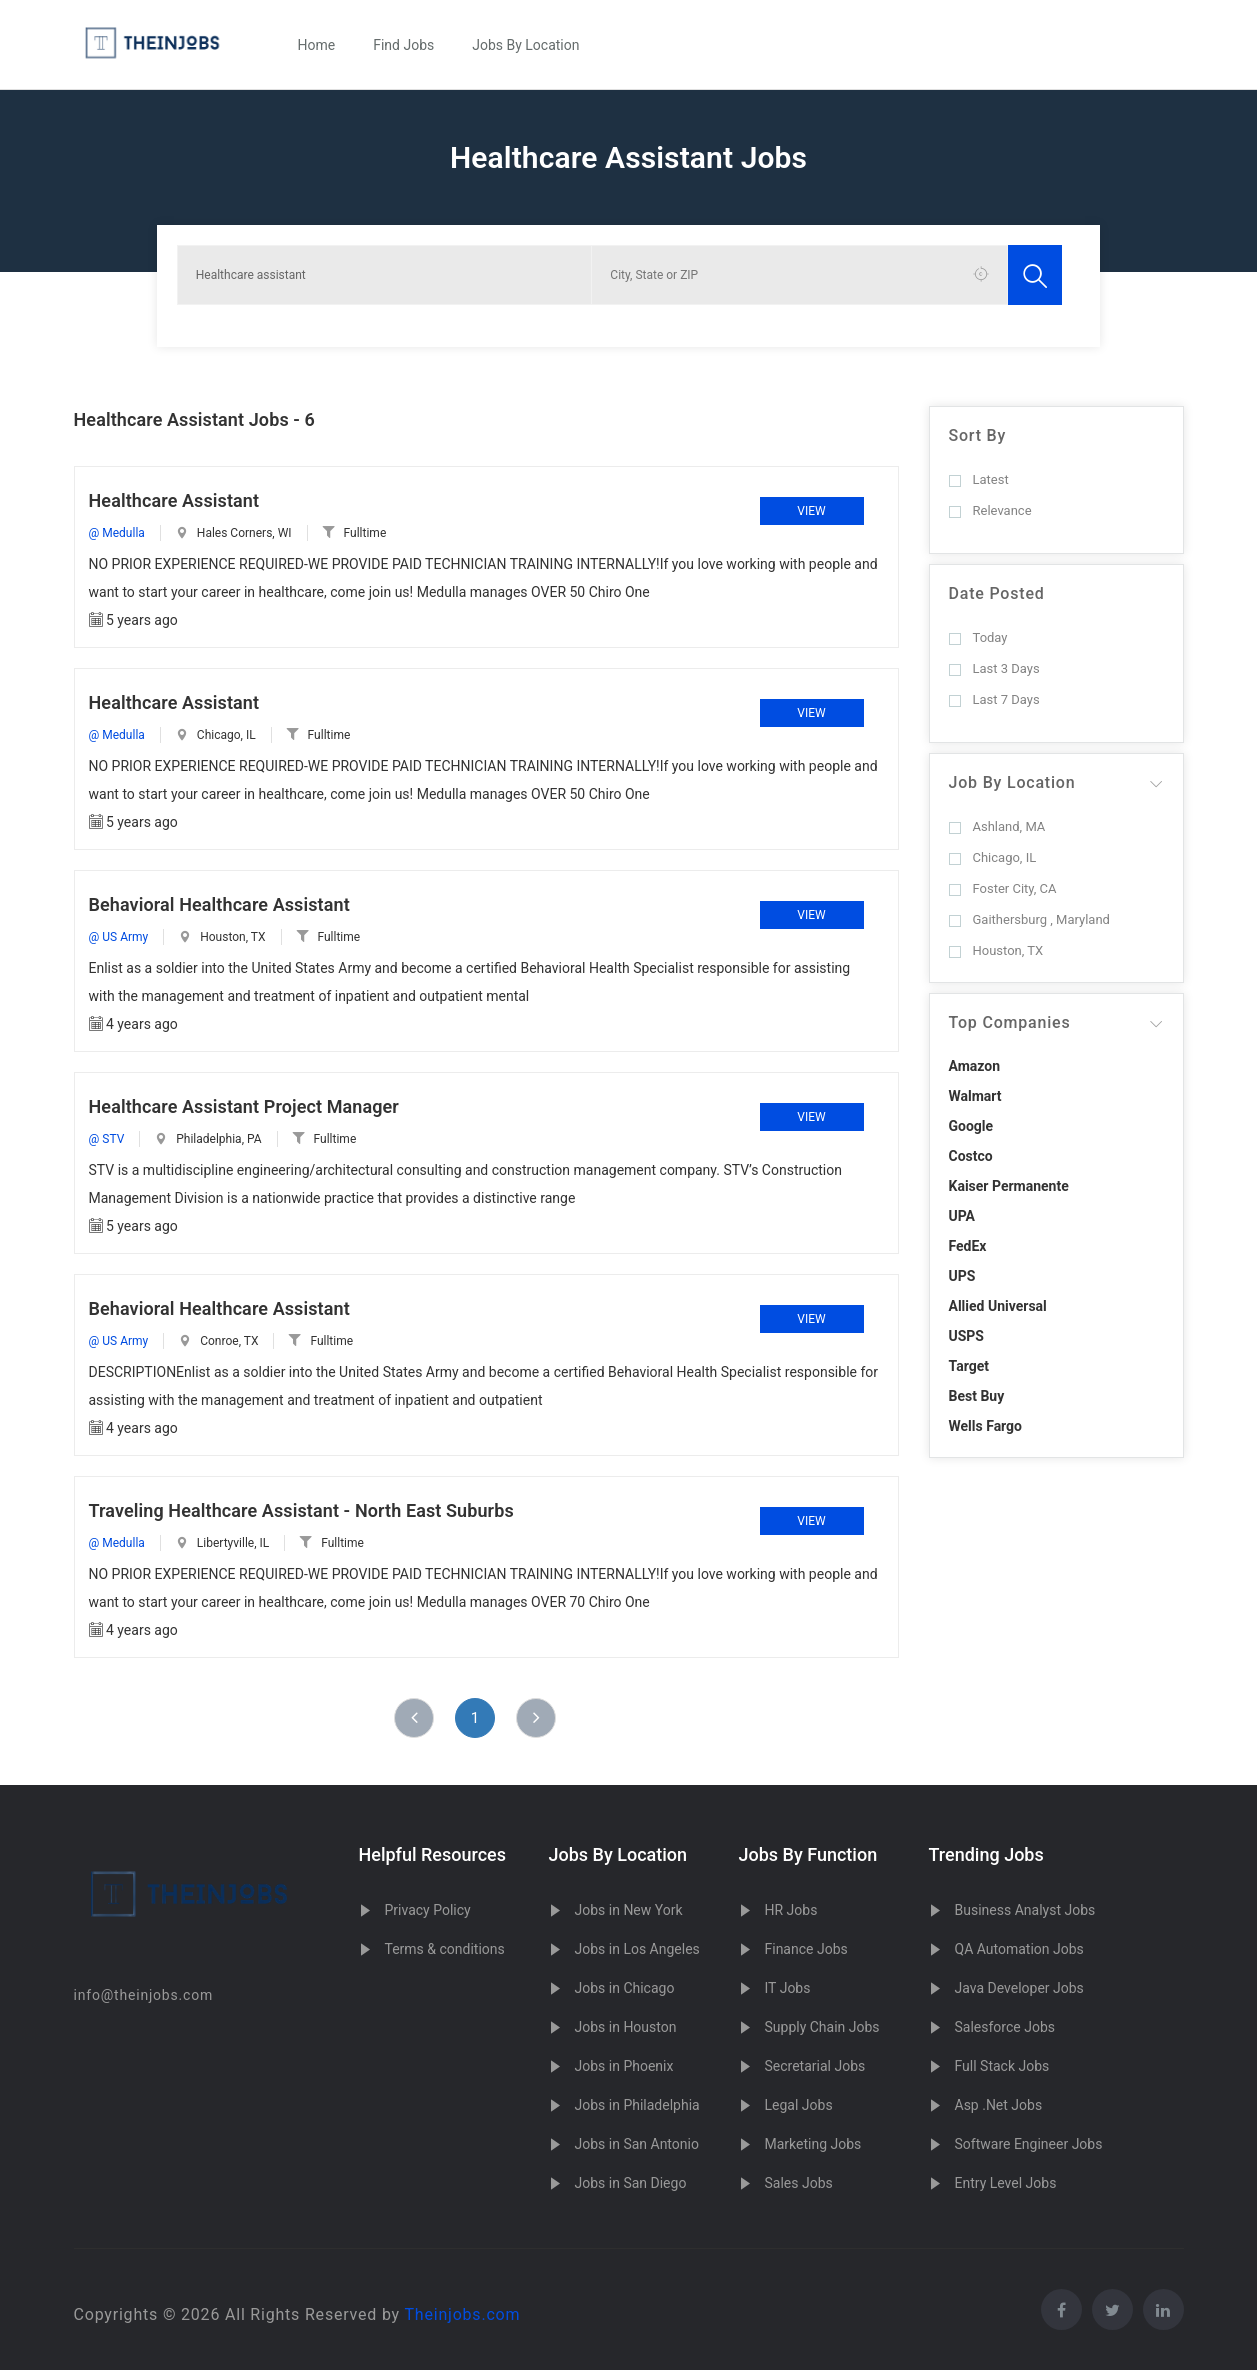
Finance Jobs (806, 1949)
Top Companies (1010, 1022)
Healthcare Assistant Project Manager (244, 1106)
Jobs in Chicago (625, 1988)
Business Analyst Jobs (1025, 1910)
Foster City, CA (1003, 888)
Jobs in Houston (626, 2027)
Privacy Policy (428, 1910)
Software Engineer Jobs (1029, 2144)
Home (317, 45)
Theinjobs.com (462, 2314)
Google (971, 1126)
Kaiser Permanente (1009, 1186)
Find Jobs (403, 45)
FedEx (968, 1246)
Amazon (975, 1066)
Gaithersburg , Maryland (1029, 919)
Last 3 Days (994, 668)
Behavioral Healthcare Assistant (219, 904)
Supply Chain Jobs (822, 2027)
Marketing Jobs (813, 2144)
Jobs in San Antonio (637, 2144)
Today (978, 637)
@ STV (107, 1139)
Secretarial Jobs (815, 2066)
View (811, 511)
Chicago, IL (993, 857)
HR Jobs (791, 1910)
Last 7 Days (994, 699)
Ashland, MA (997, 826)
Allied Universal (998, 1306)
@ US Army (119, 937)
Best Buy (977, 1396)
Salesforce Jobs (1005, 2027)
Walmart (975, 1096)
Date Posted (997, 593)
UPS (962, 1276)
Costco (971, 1156)
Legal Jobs (799, 2105)
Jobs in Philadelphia (637, 2105)
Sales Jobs (799, 2183)
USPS (967, 1336)
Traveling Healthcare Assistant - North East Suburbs (301, 1510)
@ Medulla (117, 533)
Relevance (990, 510)
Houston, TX (996, 950)
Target (969, 1366)
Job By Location (1012, 782)
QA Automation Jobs (1019, 1949)
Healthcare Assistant (174, 500)
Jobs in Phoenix (624, 2066)
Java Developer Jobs (1019, 1988)
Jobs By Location (525, 45)
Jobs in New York (629, 1910)
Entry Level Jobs (1006, 2183)
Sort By (978, 435)
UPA (962, 1216)
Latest (979, 479)
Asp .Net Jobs (999, 2105)
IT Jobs (788, 1988)
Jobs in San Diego (631, 2183)
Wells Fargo (986, 1426)
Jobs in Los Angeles (637, 1949)
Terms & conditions (445, 1949)
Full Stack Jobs (1002, 2066)
